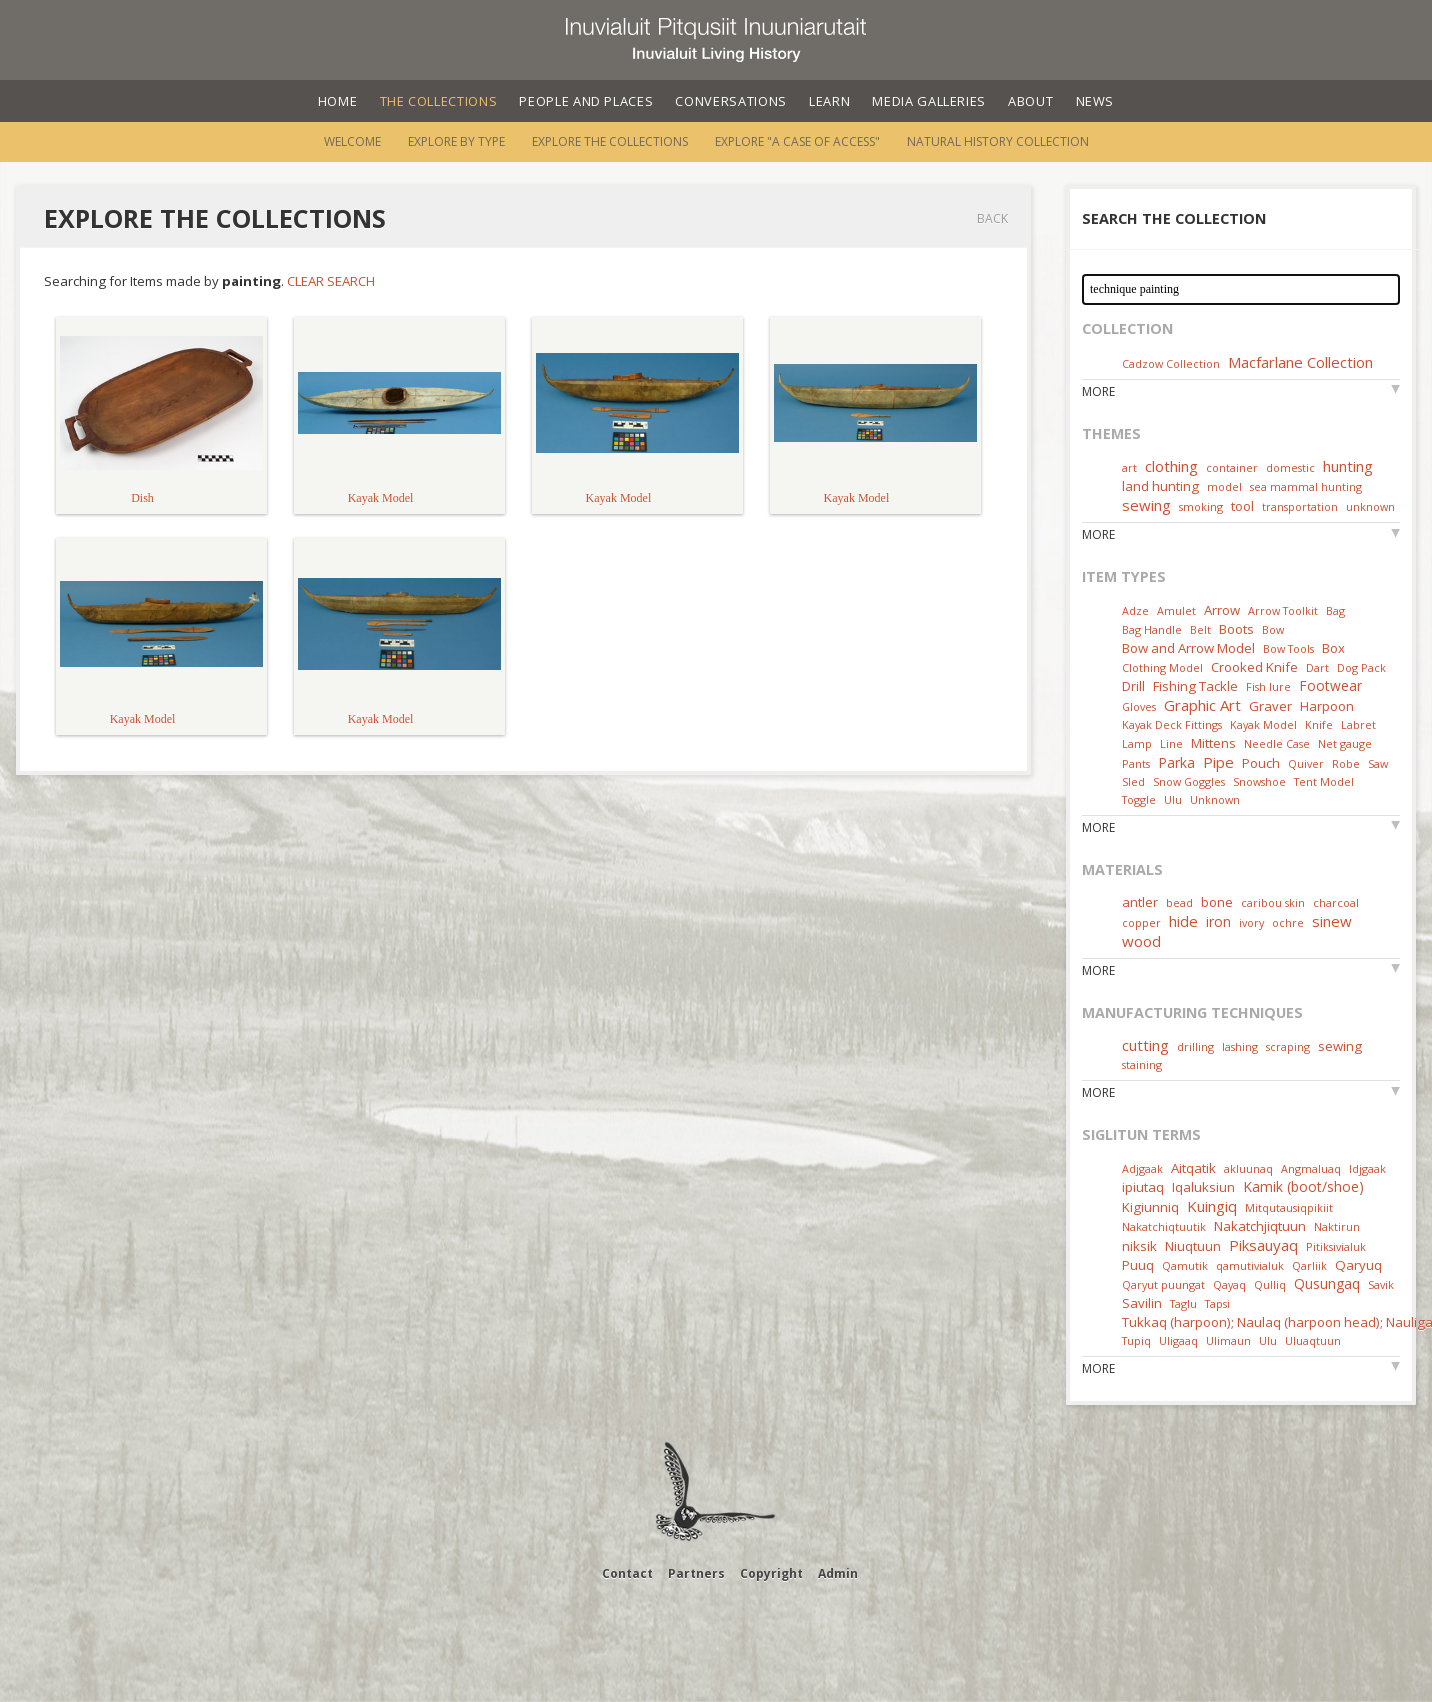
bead (1179, 902)
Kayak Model (1263, 724)
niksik (1139, 1246)
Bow (1273, 629)
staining (1142, 1064)
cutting (1145, 1045)
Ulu (1173, 799)
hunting (1348, 466)
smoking (1201, 506)
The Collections (439, 101)
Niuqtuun (1193, 1246)
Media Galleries (929, 101)
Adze (1135, 610)
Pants (1136, 763)
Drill (1133, 686)
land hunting (1160, 486)
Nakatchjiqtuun (1260, 1226)
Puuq (1138, 1265)
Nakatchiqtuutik (1164, 1226)
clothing (1171, 466)
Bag (1335, 610)
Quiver (1306, 763)
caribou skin (1273, 902)
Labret (1358, 724)
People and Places (586, 101)
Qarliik (1309, 1265)
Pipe (1218, 762)
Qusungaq (1327, 1283)
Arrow (1222, 610)
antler (1140, 902)
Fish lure (1268, 686)
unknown (1370, 506)
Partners (696, 1573)
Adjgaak (1142, 1168)
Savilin (1142, 1303)
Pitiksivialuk (1336, 1246)
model (1224, 486)
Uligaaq (1178, 1340)
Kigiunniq (1150, 1207)
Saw (1378, 763)
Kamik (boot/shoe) (1303, 1186)
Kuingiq (1212, 1206)
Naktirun (1337, 1226)
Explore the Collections (610, 141)
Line (1171, 743)
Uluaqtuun (1313, 1340)
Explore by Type (456, 141)
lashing (1240, 1046)
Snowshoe (1259, 781)
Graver (1270, 706)
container (1232, 467)
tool (1242, 506)
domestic (1290, 467)
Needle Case (1277, 743)
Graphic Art (1202, 705)
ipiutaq (1143, 1187)
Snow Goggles (1189, 781)
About (1030, 101)
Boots (1236, 629)
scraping (1288, 1046)
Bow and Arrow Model (1188, 648)
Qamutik (1185, 1265)
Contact (627, 1573)
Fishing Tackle (1195, 686)
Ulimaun (1228, 1340)
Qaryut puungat (1163, 1284)
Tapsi (1217, 1303)
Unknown (1215, 799)
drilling (1195, 1046)
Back (992, 218)
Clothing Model (1162, 667)
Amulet (1176, 610)
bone (1217, 902)
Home (338, 101)
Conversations (730, 101)
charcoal (1336, 902)
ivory (1251, 922)
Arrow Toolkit (1283, 610)
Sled (1133, 781)
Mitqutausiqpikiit (1289, 1207)
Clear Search (331, 281)
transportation (1300, 506)
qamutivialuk (1250, 1265)
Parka (1176, 762)
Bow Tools (1288, 648)
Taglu (1183, 1303)
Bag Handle (1152, 629)
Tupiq (1136, 1340)
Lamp (1137, 743)
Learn (829, 101)
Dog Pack (1361, 667)
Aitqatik (1193, 1168)
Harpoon (1327, 706)
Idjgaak (1367, 1168)
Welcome (352, 141)
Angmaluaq (1311, 1168)
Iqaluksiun (1203, 1187)
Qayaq (1229, 1284)
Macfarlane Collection (1300, 362)
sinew (1332, 921)
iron (1218, 921)
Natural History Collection (998, 141)
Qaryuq (1358, 1265)
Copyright (771, 1573)
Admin (838, 1573)
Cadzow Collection (1171, 363)
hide (1183, 921)
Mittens (1213, 743)
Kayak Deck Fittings (1172, 724)
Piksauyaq (1263, 1245)
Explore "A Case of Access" (797, 141)
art (1129, 467)
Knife (1319, 724)
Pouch (1261, 763)
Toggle (1139, 799)
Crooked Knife (1254, 667)
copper (1141, 922)
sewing (1146, 505)
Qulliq (1270, 1284)
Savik (1381, 1284)
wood (1141, 941)
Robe (1346, 763)
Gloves (1139, 706)
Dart (1317, 667)
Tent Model (1324, 781)
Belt (1200, 629)
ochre (1288, 922)
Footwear (1330, 685)
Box (1333, 648)
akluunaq (1248, 1168)
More (1098, 391)
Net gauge (1345, 743)
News (1095, 101)
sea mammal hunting (1306, 486)
